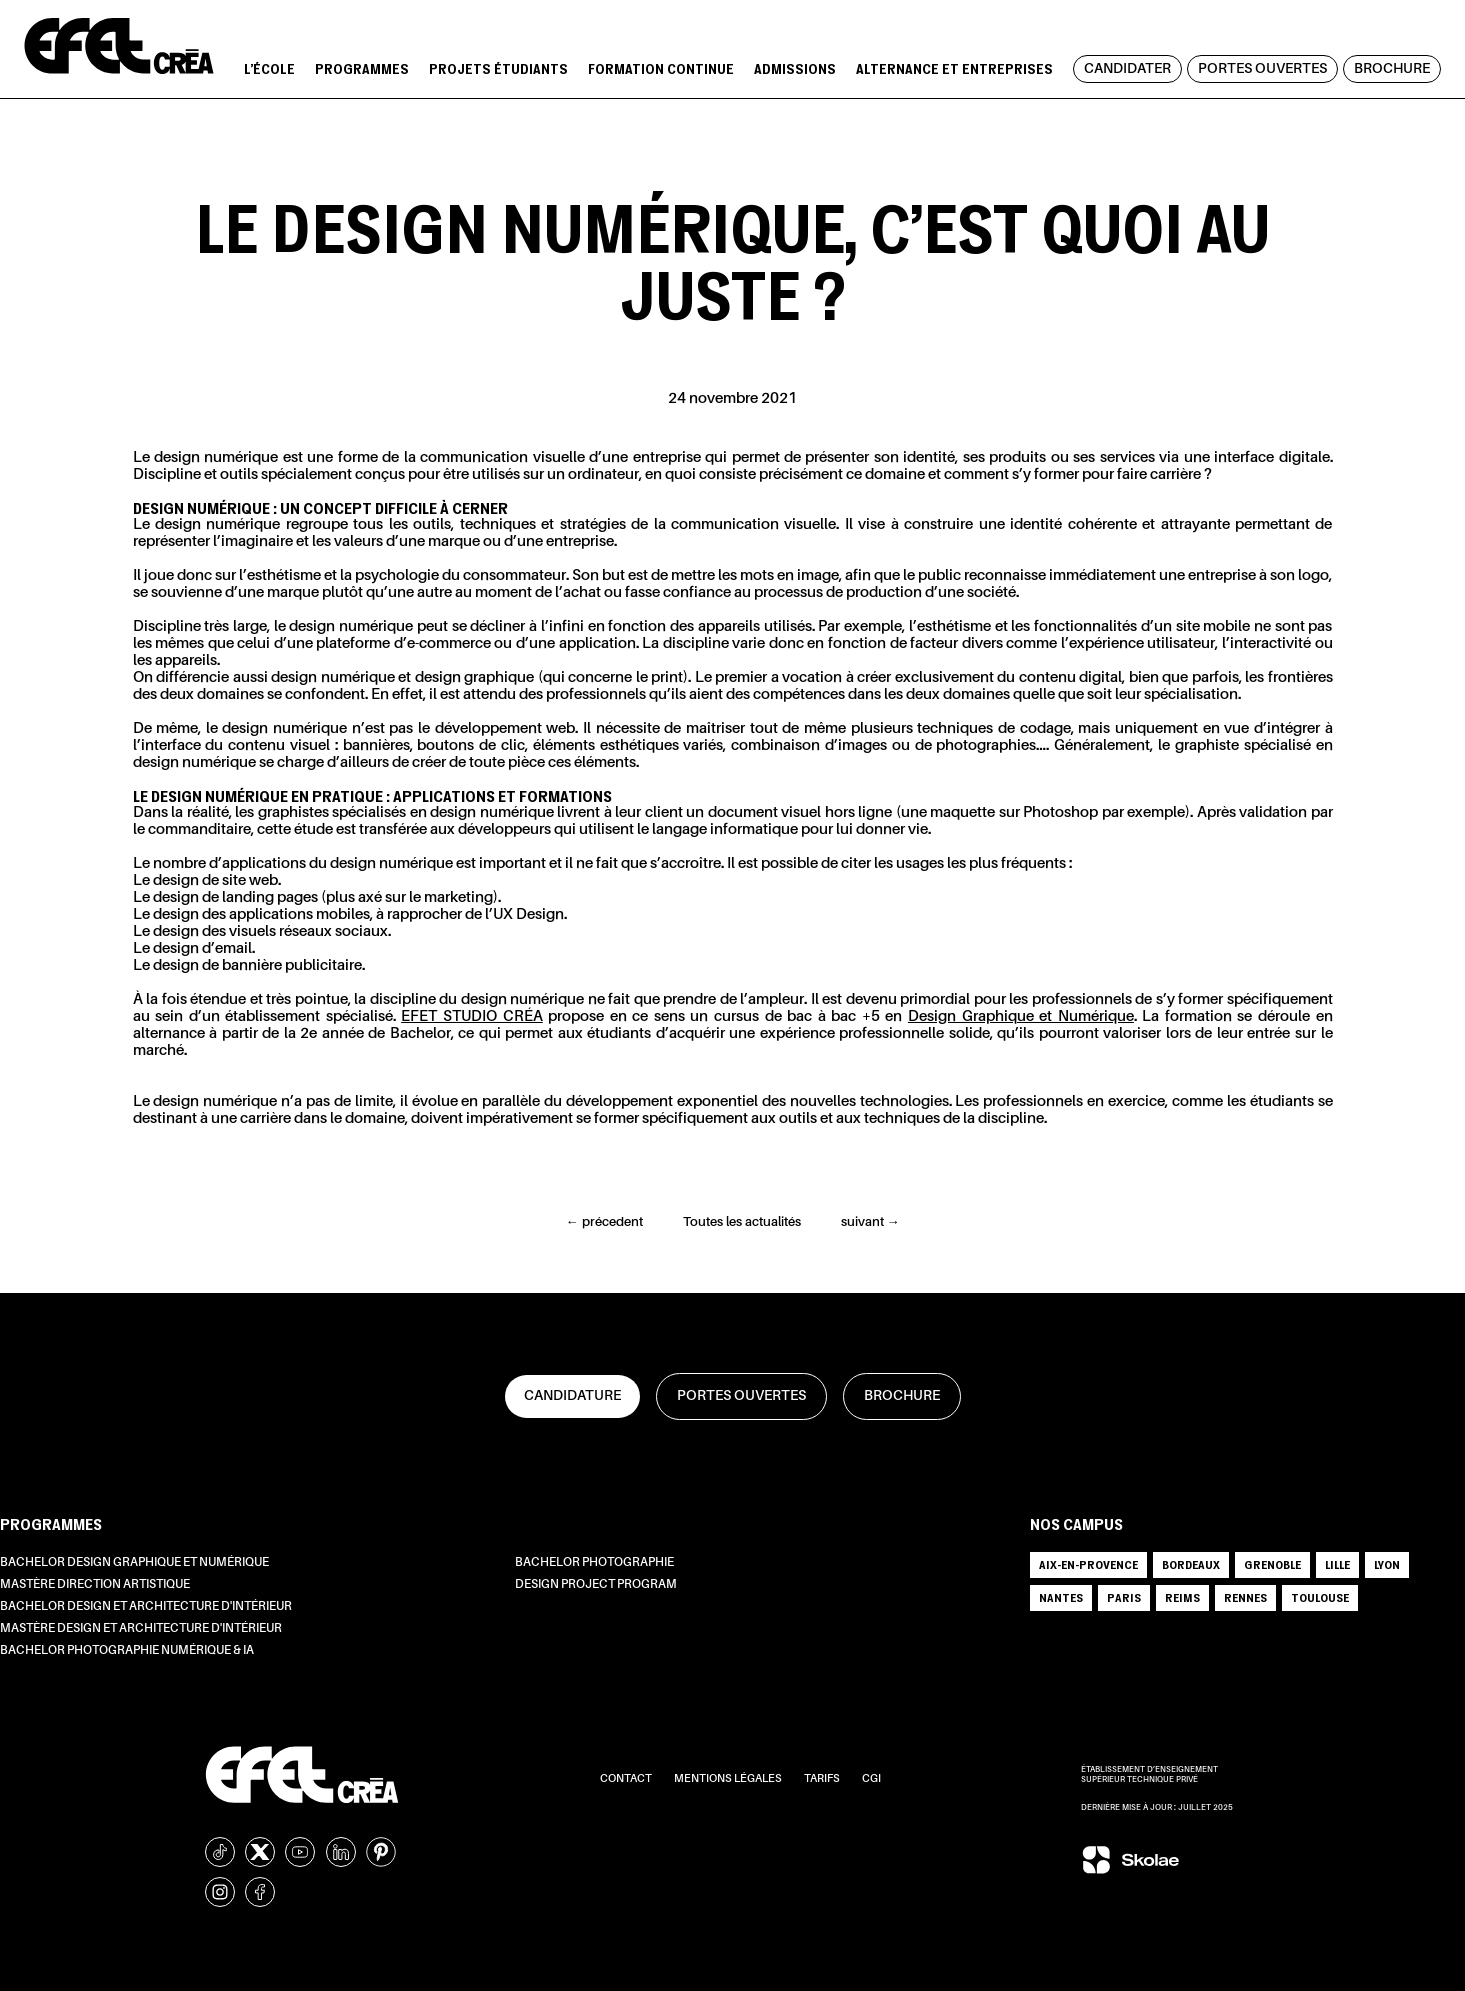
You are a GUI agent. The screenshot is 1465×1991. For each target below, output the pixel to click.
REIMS (1182, 1597)
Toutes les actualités (742, 1222)
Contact (627, 1779)
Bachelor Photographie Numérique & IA (127, 1651)
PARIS (1124, 1597)
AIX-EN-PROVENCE (1088, 1564)
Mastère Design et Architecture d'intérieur (141, 1629)
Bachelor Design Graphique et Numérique (134, 1563)
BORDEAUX (1191, 1564)
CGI (871, 1779)
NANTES (1061, 1597)
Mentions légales (729, 1779)
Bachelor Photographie (594, 1563)
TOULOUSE (1320, 1597)
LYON (1387, 1564)
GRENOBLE (1272, 1564)
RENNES (1245, 1597)
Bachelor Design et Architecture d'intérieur (146, 1607)
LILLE (1337, 1564)
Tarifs (823, 1779)
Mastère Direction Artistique (95, 1585)
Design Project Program (596, 1585)
